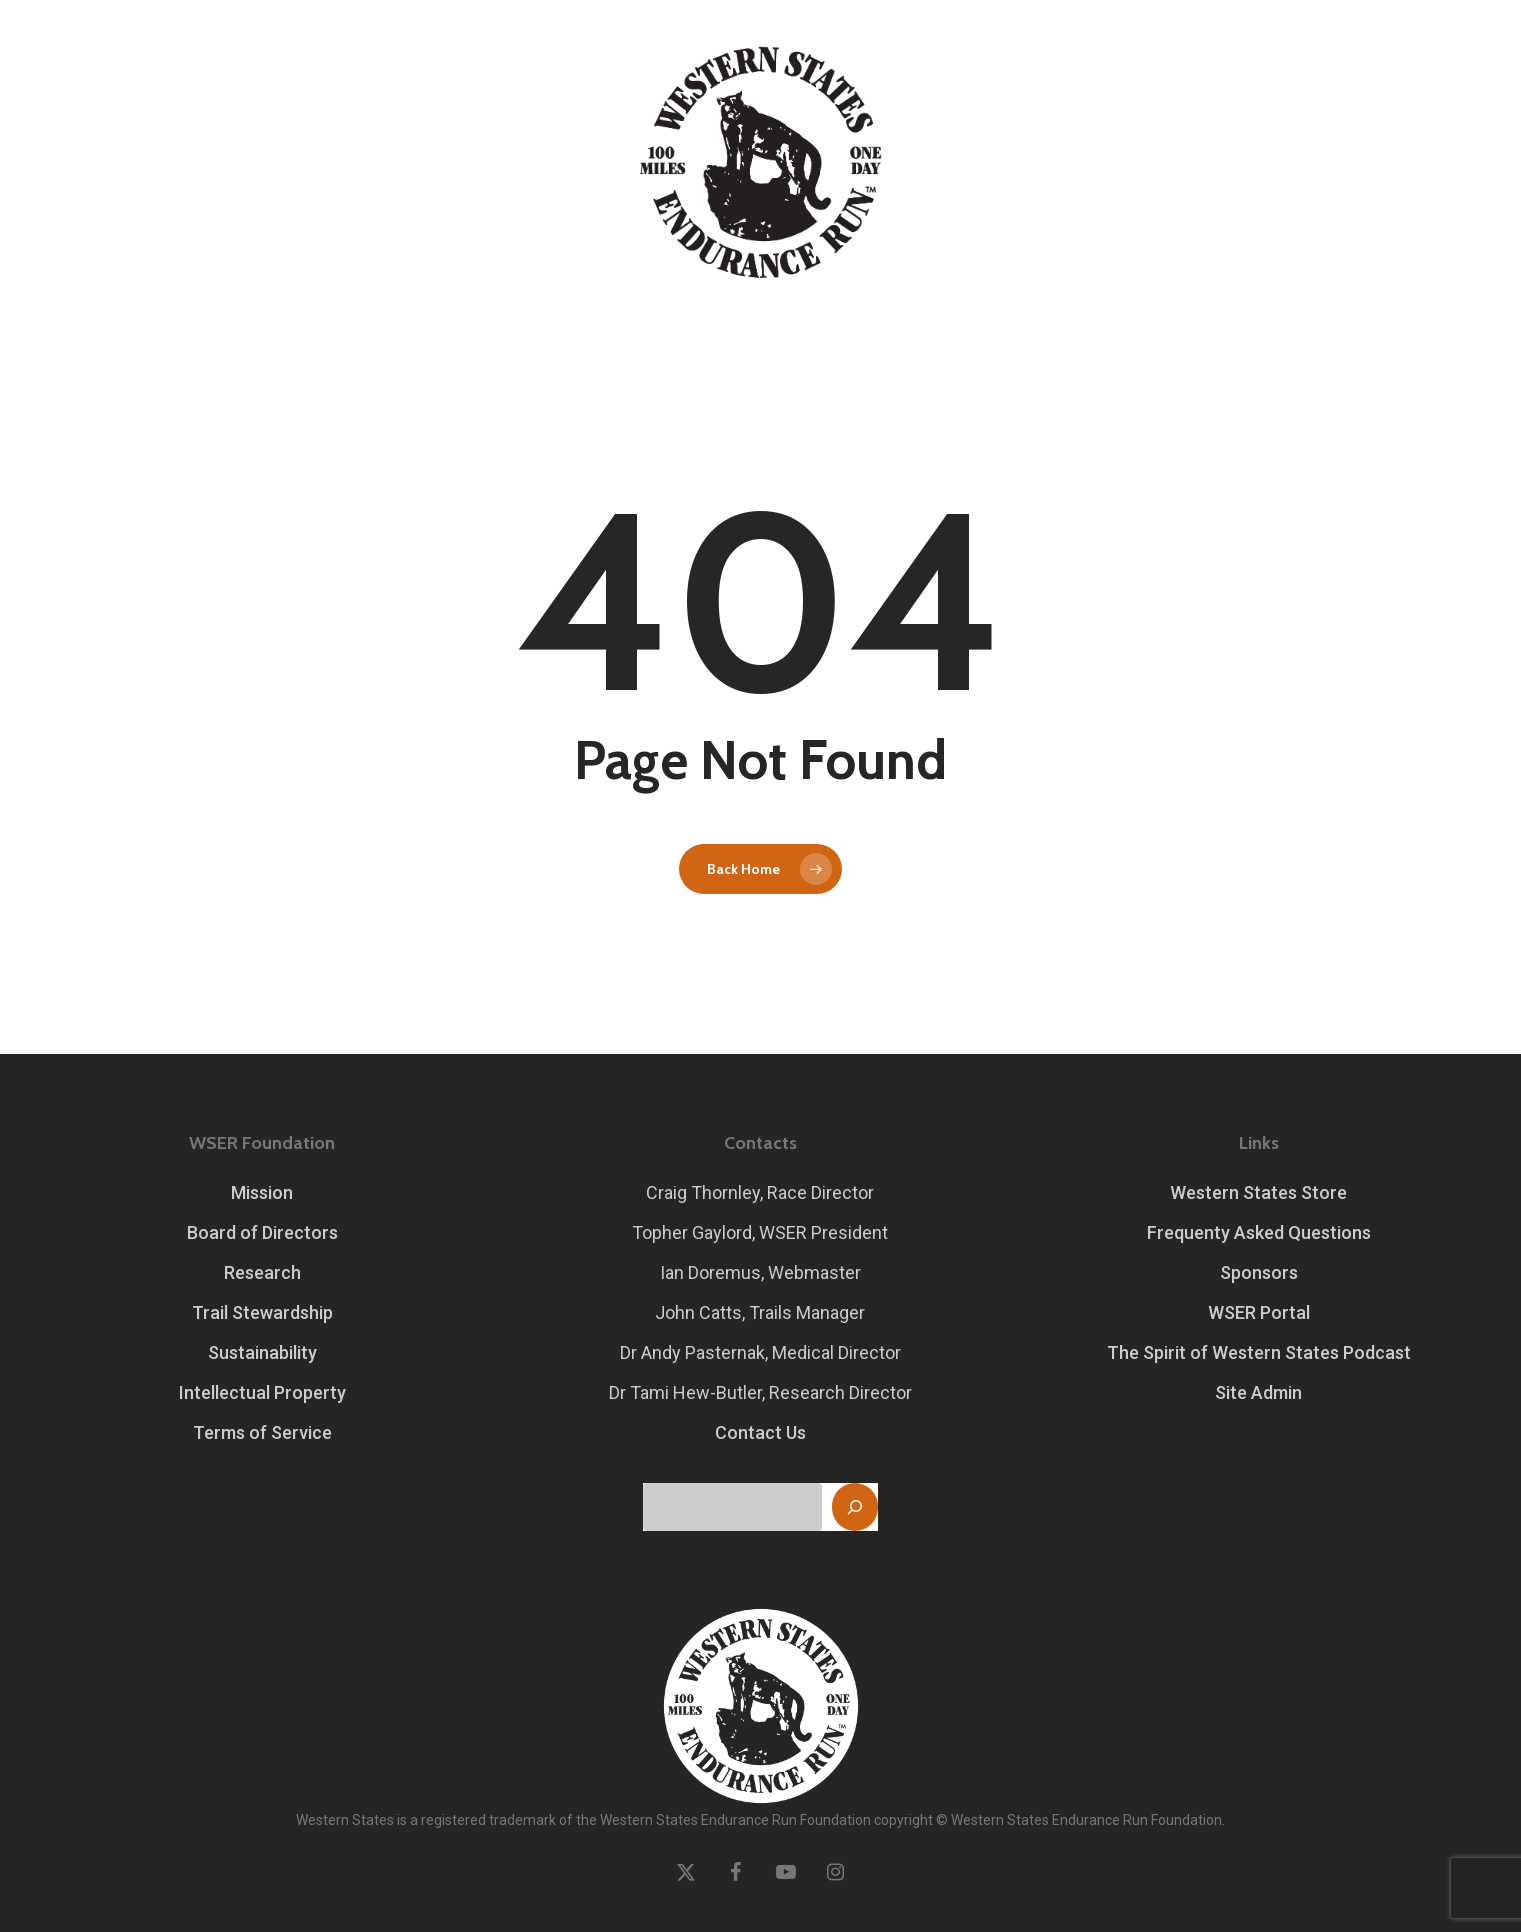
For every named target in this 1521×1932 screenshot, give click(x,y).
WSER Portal (1259, 1312)
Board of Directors (262, 1232)
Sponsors (1259, 1272)
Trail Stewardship (262, 1312)
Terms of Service (262, 1432)
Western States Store (1258, 1192)
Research (262, 1272)
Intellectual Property (262, 1392)
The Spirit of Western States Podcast (1259, 1352)
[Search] (855, 1507)
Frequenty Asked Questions (1259, 1232)
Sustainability (262, 1352)
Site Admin (1258, 1392)
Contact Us (760, 1432)
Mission (262, 1192)
